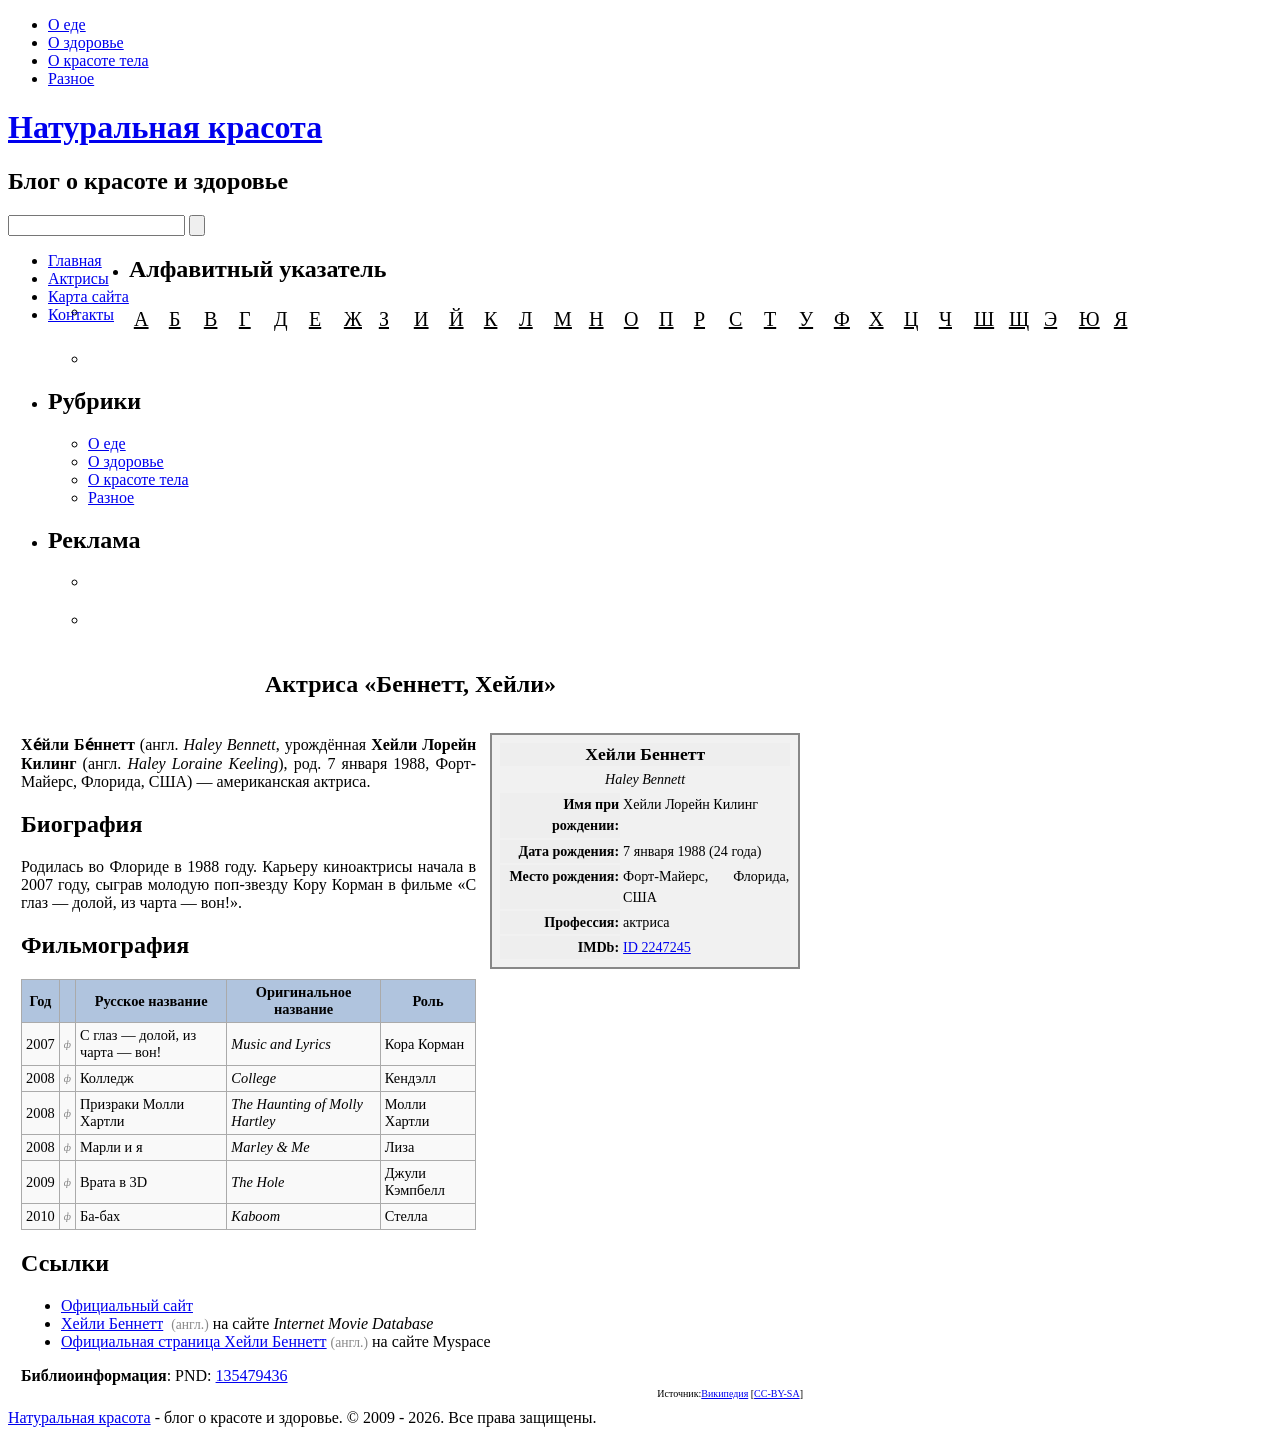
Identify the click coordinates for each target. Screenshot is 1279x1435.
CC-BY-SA (777, 1393)
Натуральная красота (165, 127)
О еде (67, 24)
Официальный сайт (127, 1305)
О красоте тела (98, 60)
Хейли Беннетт (112, 1323)
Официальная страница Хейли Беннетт (194, 1341)
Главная (75, 260)
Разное (71, 78)
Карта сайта (88, 296)
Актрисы (78, 278)
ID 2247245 (657, 947)
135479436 (252, 1375)
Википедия (724, 1393)
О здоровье (86, 42)
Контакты (81, 314)
